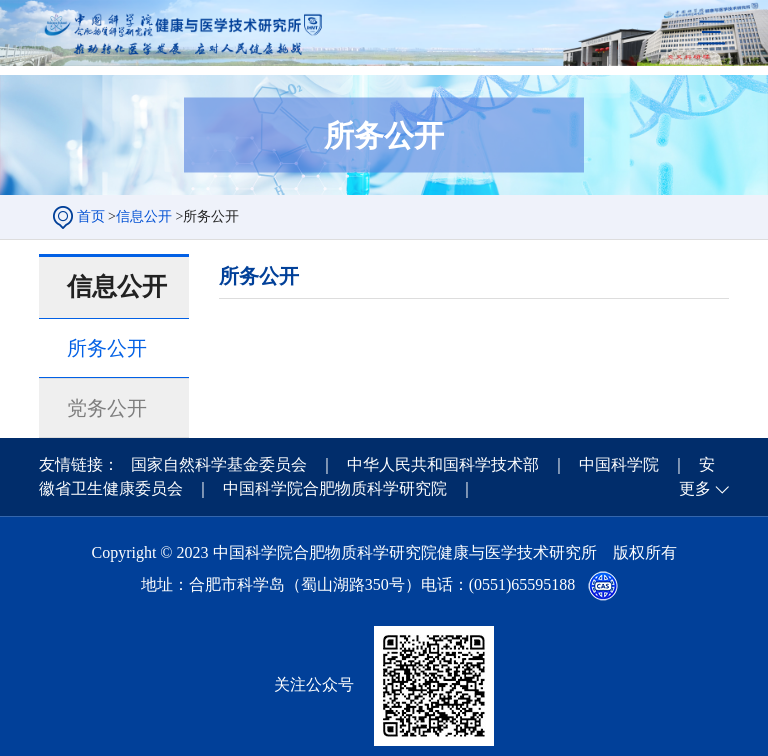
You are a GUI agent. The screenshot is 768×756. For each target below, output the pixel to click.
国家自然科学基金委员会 (221, 464)
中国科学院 (621, 464)
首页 (91, 216)
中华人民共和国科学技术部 (445, 464)
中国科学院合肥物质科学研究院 (337, 488)
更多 (704, 488)
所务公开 (107, 348)
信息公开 (144, 216)
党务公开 (107, 408)
